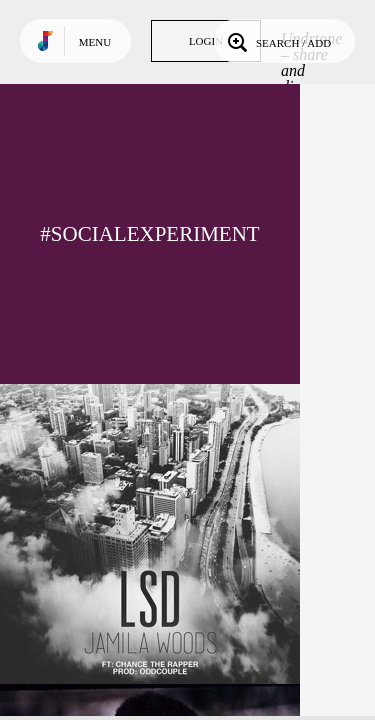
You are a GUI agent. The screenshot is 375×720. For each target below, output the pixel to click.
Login (206, 41)
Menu (95, 42)
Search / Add (277, 41)
